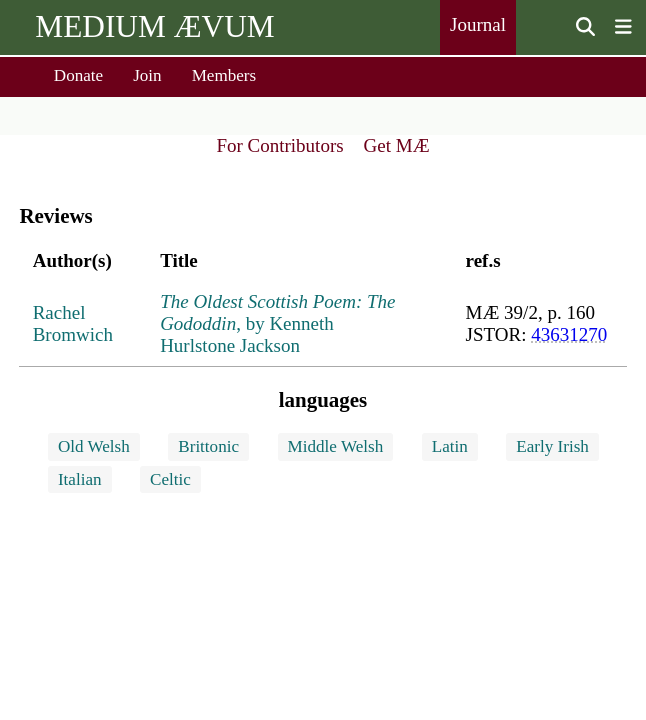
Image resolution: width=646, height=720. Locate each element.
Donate (78, 75)
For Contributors (279, 145)
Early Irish (552, 446)
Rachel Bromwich (73, 323)
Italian (80, 479)
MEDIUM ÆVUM (154, 26)
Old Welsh (94, 446)
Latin (450, 446)
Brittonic (208, 446)
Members (224, 75)
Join (147, 75)
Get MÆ (397, 145)
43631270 (569, 334)
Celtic (170, 479)
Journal (478, 24)
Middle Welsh (336, 446)
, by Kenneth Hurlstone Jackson (277, 323)
